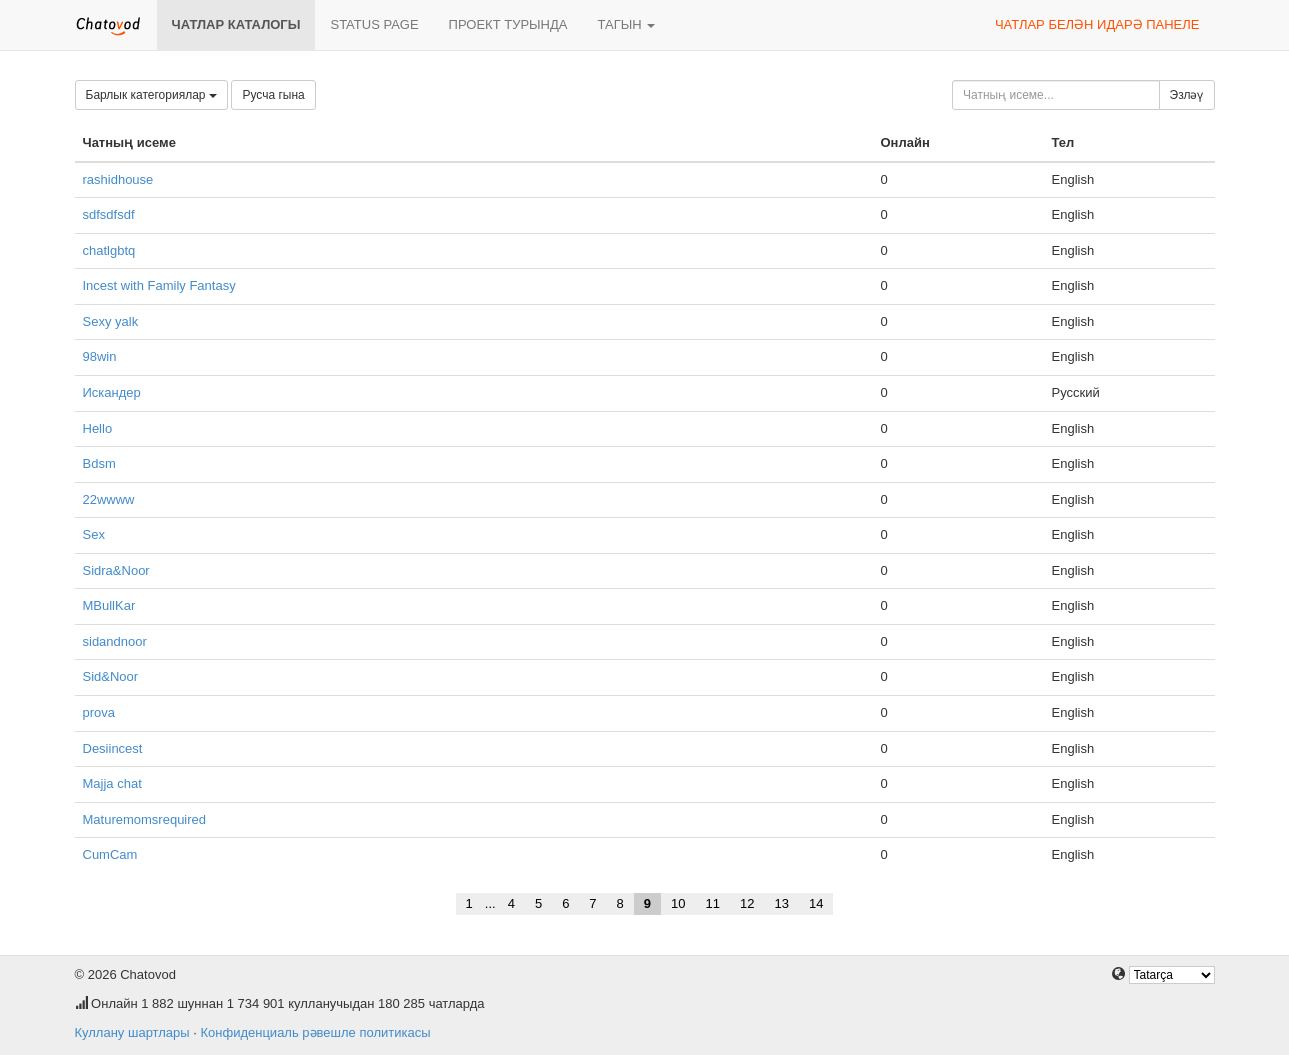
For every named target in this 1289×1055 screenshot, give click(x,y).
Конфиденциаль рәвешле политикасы (315, 1032)
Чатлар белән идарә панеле (1097, 24)
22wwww (109, 499)
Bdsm (99, 463)
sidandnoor (115, 641)
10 (678, 903)
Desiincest (113, 748)
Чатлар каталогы (236, 24)
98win (100, 356)
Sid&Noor (111, 676)
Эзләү (1187, 95)
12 (747, 903)
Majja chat (112, 783)
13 (781, 903)
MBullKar (109, 605)
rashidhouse (118, 179)
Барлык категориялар (151, 95)
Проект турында (508, 24)
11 (713, 903)
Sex (94, 534)
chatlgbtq (109, 250)
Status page (374, 24)
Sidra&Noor (116, 570)
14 (816, 903)
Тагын (626, 24)
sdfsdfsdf (109, 214)
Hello (98, 428)
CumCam (110, 854)
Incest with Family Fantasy (159, 285)
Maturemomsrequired (145, 819)
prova (99, 712)
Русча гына (273, 95)
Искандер (112, 392)
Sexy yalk (111, 321)
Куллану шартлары (132, 1032)
